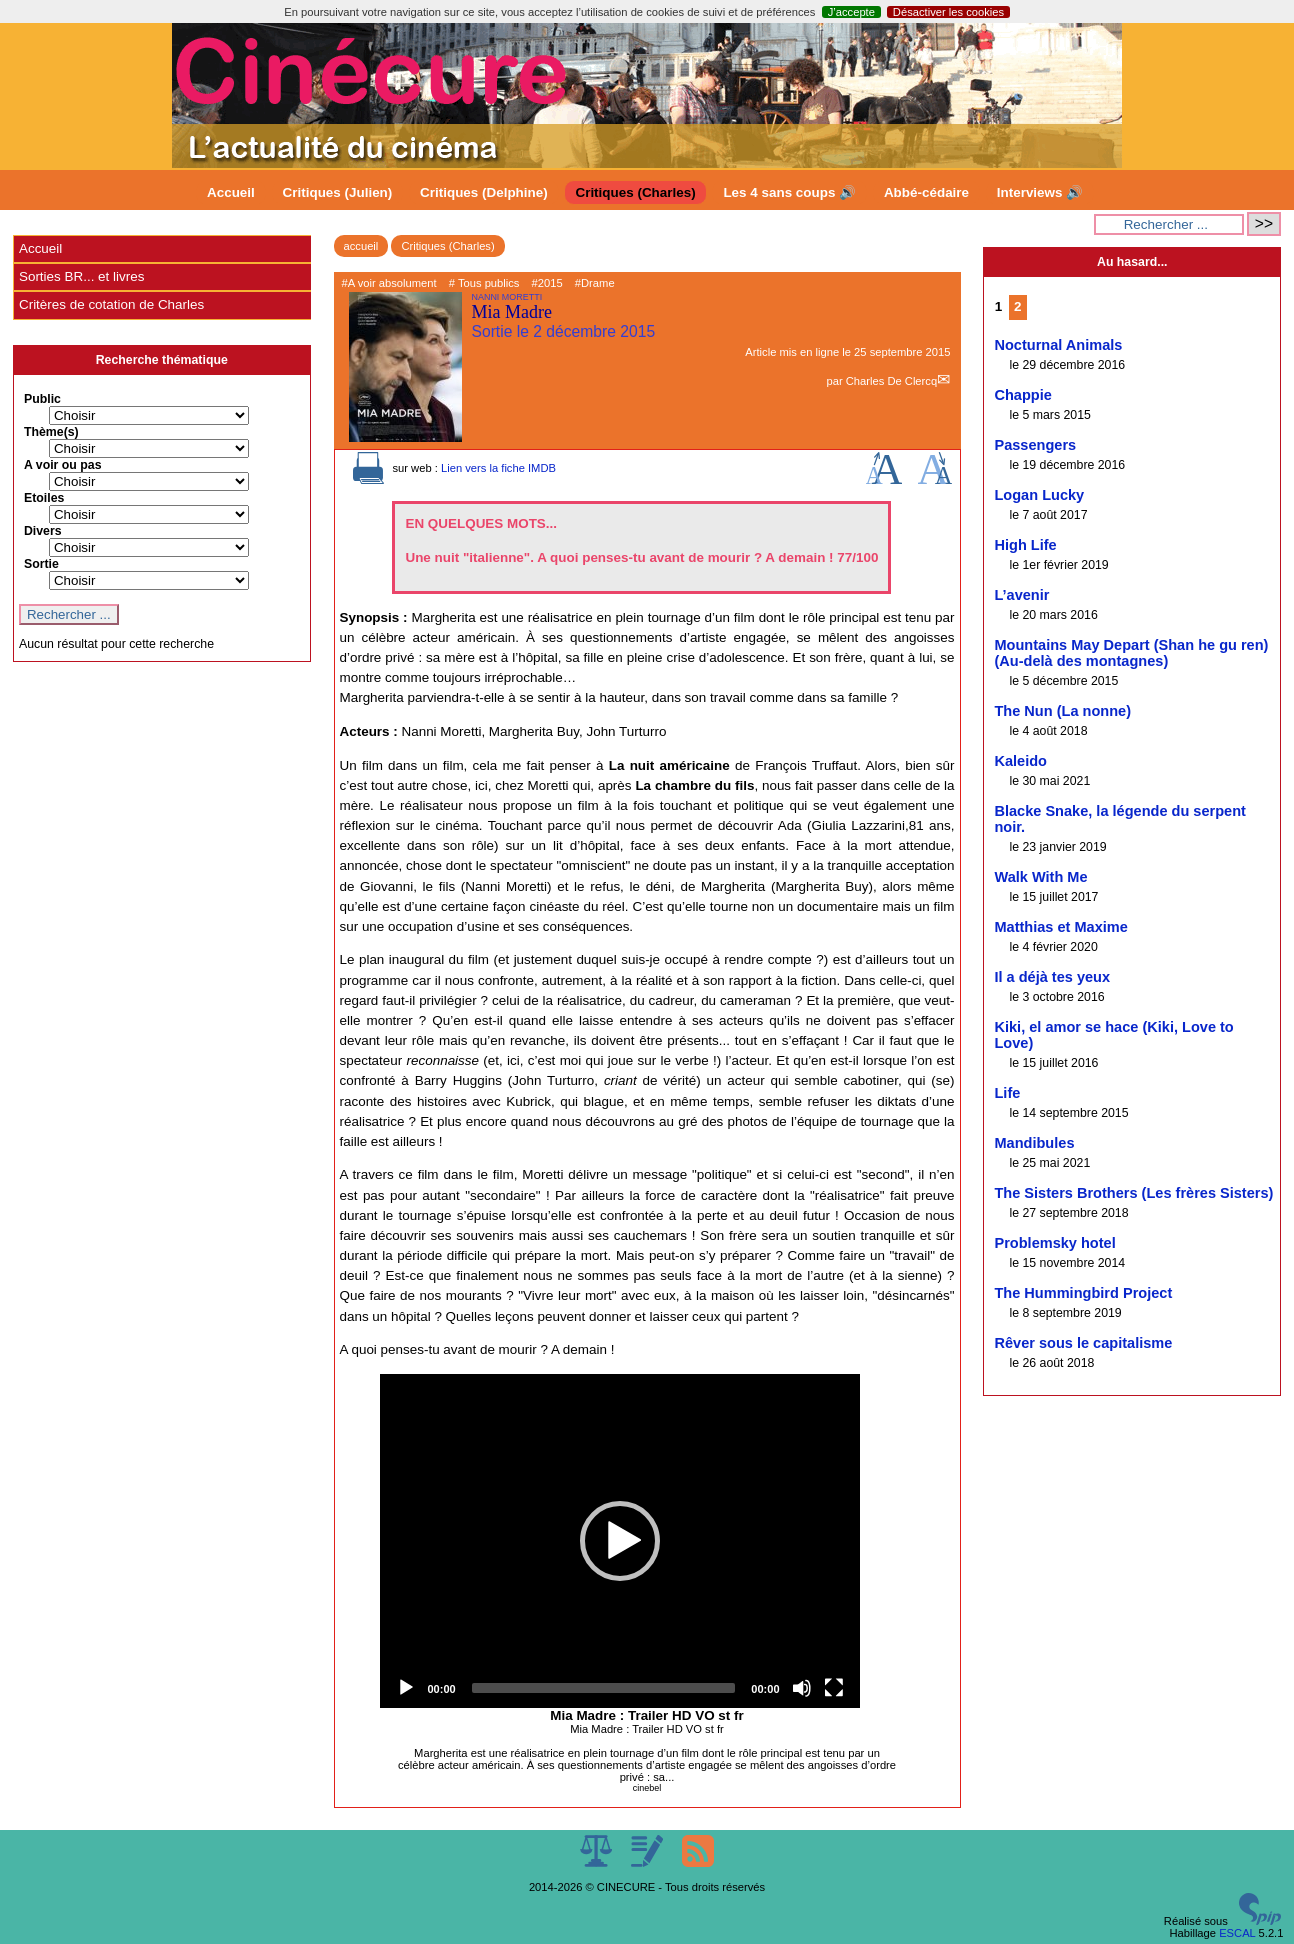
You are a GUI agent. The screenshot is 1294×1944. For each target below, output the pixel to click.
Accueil (231, 192)
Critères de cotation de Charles (111, 304)
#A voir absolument (389, 283)
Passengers (1035, 445)
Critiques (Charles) (635, 192)
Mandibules (1034, 1143)
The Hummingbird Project (1083, 1293)
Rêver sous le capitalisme (1083, 1343)
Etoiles (44, 498)
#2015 (547, 283)
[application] (620, 1541)
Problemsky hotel (1054, 1243)
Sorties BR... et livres (81, 276)
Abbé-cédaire (926, 192)
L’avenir (1021, 595)
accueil (361, 246)
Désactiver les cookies (948, 12)
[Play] (406, 1688)
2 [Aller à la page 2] (1017, 306)
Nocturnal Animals (1058, 345)
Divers (43, 531)
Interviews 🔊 (1040, 192)
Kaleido (1020, 761)
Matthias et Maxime (1060, 927)
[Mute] (802, 1688)
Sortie (41, 564)
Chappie (1022, 395)
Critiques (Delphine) (484, 192)
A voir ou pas (63, 465)
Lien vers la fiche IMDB (498, 468)
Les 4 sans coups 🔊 (789, 192)
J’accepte (851, 12)
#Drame (595, 283)
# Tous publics (484, 283)
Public (42, 399)
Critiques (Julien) (338, 192)
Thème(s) (51, 432)
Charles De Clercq (891, 381)
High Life (1025, 545)
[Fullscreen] (834, 1688)
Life (1007, 1093)
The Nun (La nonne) (1062, 711)
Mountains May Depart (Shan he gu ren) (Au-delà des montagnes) (1131, 653)
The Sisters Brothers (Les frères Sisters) (1133, 1193)
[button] (620, 1541)
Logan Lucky (1039, 495)
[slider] (604, 1688)
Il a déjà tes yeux (1052, 977)
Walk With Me (1040, 877)
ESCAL (1237, 1933)
